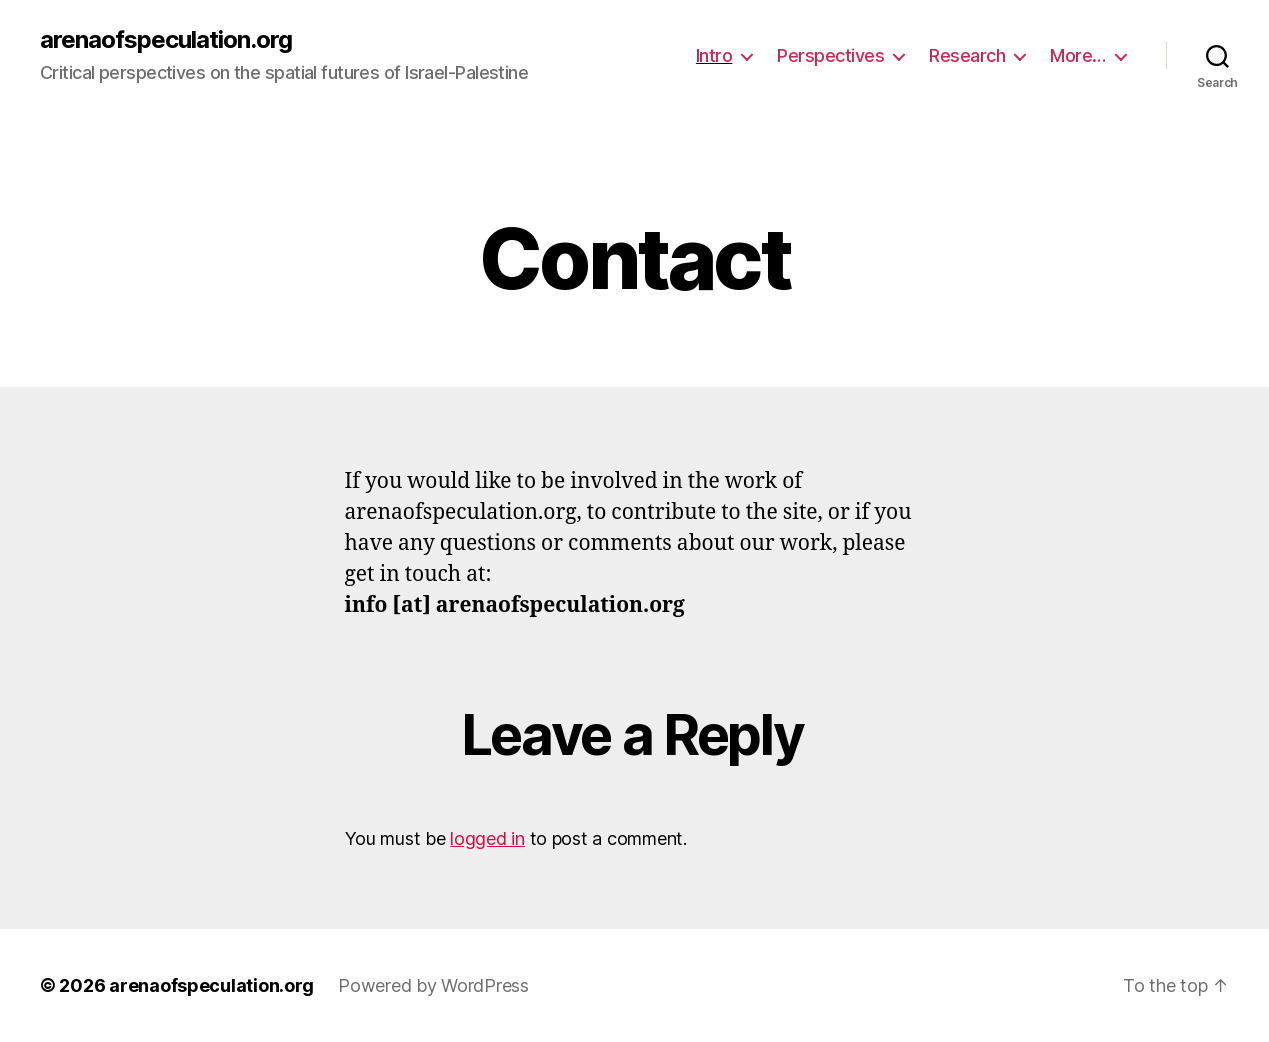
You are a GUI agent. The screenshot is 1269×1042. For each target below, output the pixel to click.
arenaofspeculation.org (166, 40)
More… (1078, 55)
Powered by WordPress (433, 985)
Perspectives (830, 55)
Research (967, 55)
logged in (487, 838)
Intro (714, 55)
